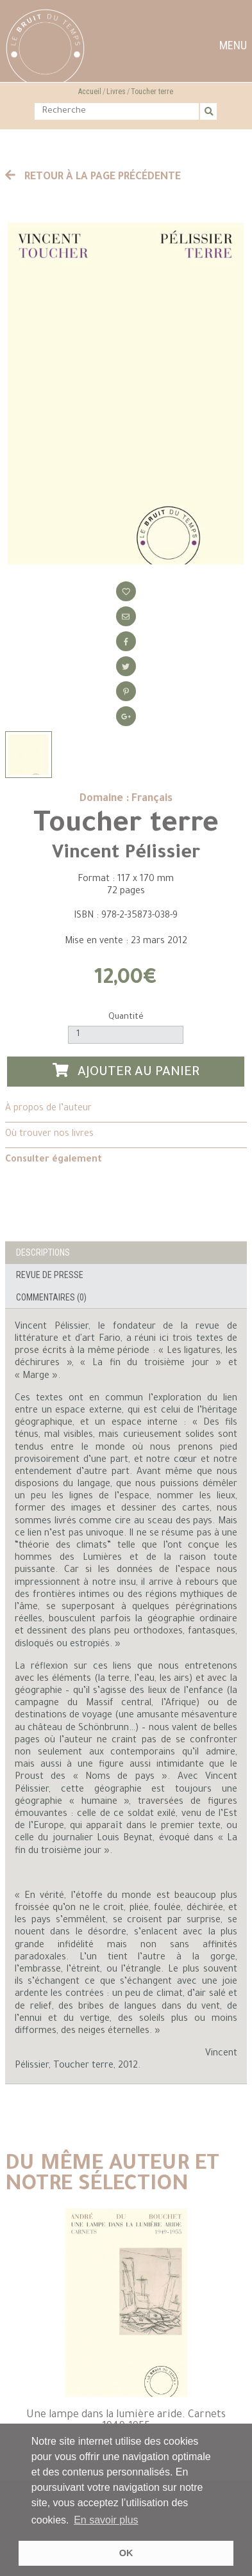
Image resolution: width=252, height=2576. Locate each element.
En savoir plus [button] (106, 2520)
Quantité (126, 1017)
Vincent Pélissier (126, 854)
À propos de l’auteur (48, 1109)
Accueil (89, 91)
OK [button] (126, 2553)
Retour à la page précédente (93, 177)
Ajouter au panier (126, 1071)
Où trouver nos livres (49, 1135)
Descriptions (43, 1252)
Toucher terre (152, 91)
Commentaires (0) (51, 1297)
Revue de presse (49, 1275)
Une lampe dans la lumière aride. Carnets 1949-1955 (126, 2421)
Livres (116, 91)
